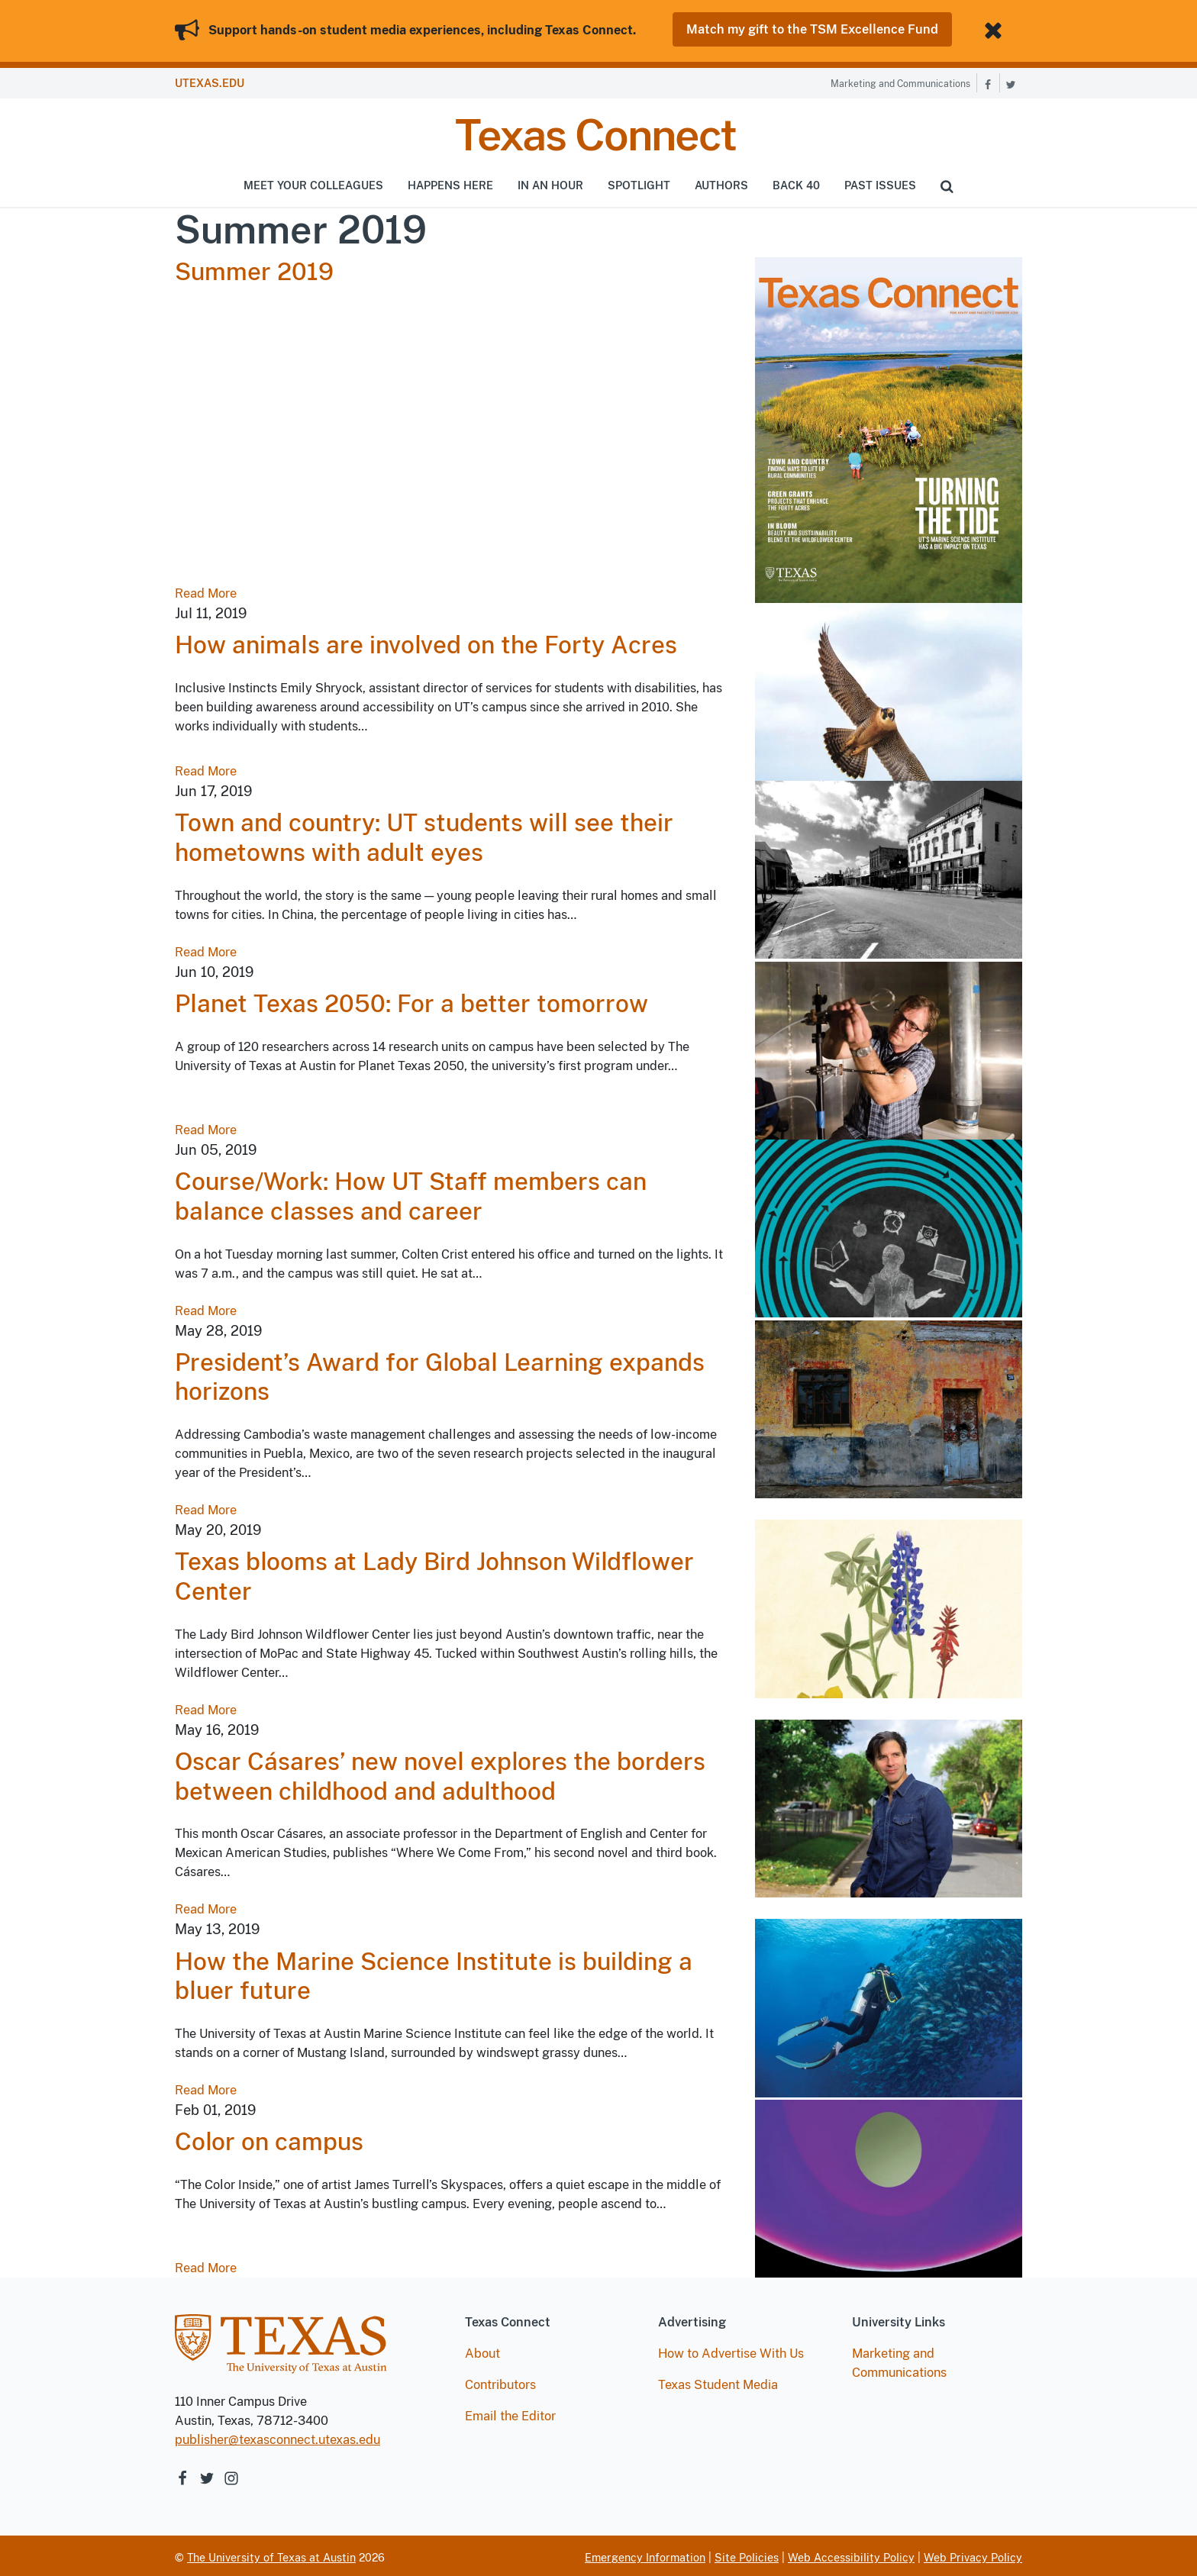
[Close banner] (996, 29)
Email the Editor (510, 2413)
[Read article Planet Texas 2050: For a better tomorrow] (888, 1047)
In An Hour (550, 182)
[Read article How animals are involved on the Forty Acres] (888, 688)
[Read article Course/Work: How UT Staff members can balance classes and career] (888, 1224)
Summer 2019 (254, 268)
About (482, 2350)
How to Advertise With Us (731, 2350)
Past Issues (880, 182)
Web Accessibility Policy (851, 2555)
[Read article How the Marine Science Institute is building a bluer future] (888, 2004)
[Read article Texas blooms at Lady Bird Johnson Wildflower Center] (888, 1605)
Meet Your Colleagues (313, 182)
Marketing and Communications (900, 81)
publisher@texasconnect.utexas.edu (277, 2436)
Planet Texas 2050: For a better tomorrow (411, 1000)
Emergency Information (645, 2555)
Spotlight (639, 182)
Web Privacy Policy (973, 2555)
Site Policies (747, 2555)
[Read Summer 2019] (888, 425)
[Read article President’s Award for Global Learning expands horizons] (888, 1405)
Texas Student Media (718, 2381)
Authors (721, 182)
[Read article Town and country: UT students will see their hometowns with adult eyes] (888, 866)
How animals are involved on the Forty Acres (426, 642)
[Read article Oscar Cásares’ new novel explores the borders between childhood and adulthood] (888, 1804)
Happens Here (450, 182)
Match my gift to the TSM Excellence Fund (812, 29)
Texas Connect (595, 132)
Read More (206, 590)
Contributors (500, 2381)
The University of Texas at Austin (271, 2555)
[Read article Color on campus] (888, 2185)
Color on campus (269, 2138)
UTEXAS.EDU (209, 81)
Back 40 (796, 182)
